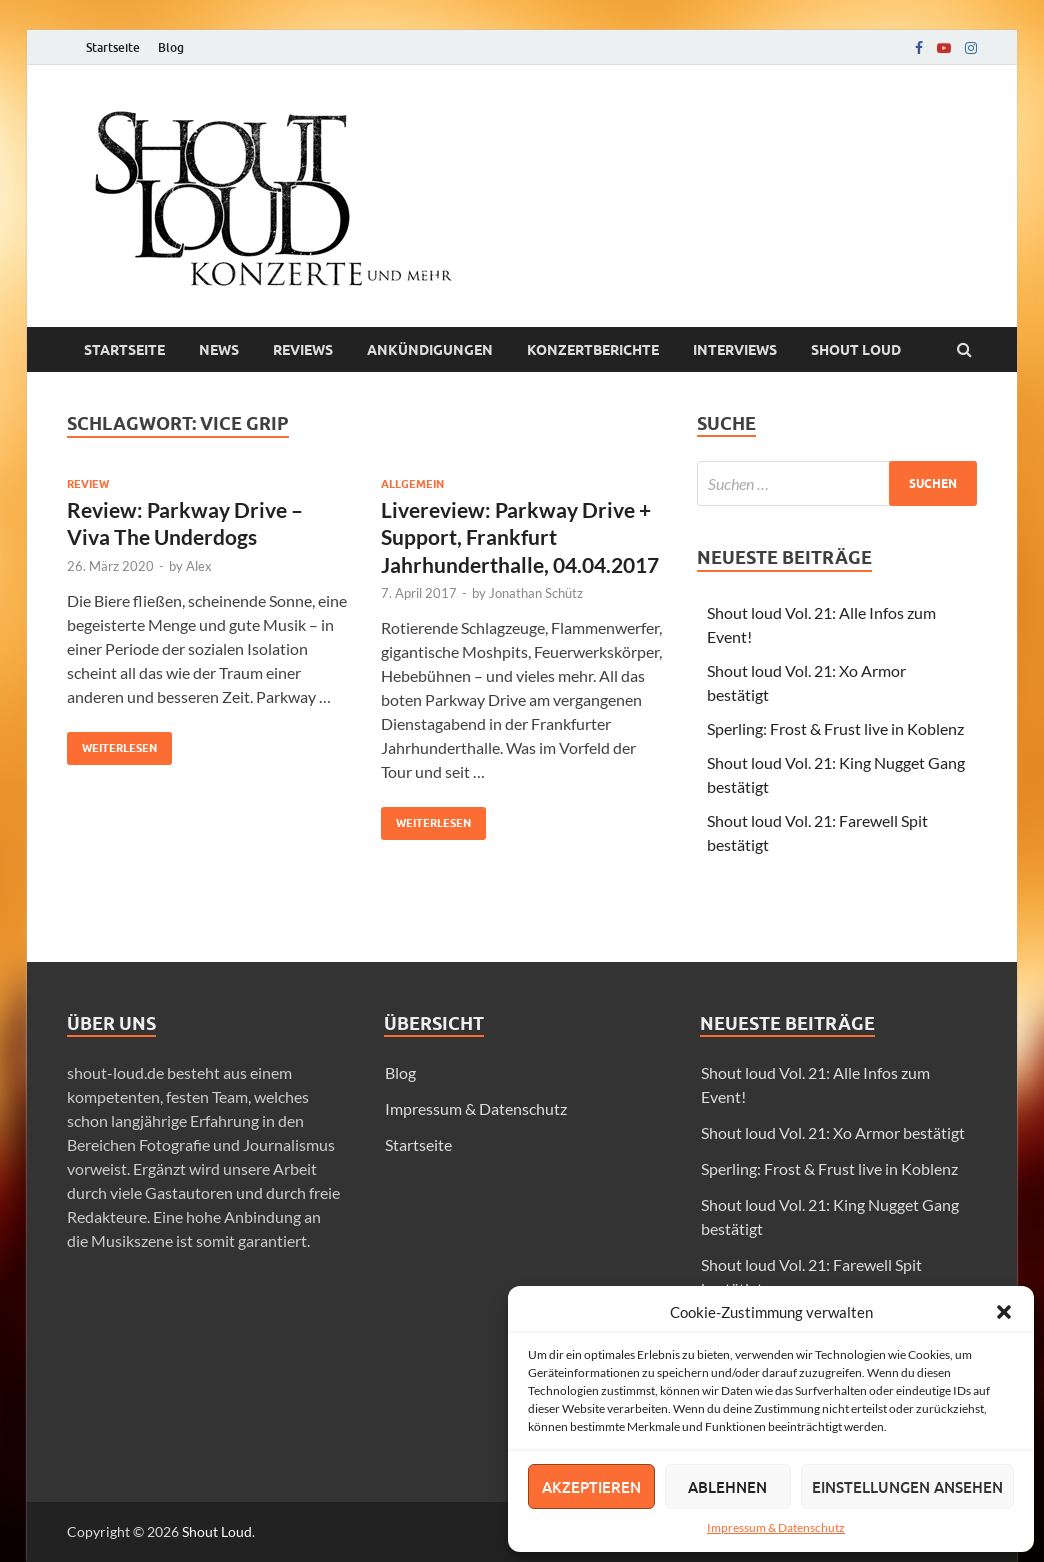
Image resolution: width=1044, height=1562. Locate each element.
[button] (1004, 1312)
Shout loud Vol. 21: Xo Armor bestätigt (833, 1132)
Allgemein (412, 484)
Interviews (735, 350)
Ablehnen (727, 1487)
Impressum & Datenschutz (776, 1527)
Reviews (303, 350)
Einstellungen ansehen (907, 1487)
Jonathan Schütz (536, 593)
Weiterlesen (112, 743)
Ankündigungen (430, 350)
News (219, 350)
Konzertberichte (593, 350)
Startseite (113, 47)
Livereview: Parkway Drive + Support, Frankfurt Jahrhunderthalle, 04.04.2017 (520, 537)
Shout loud (856, 350)
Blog (171, 47)
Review (88, 484)
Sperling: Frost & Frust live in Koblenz (835, 728)
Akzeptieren (591, 1487)
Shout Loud (217, 1531)
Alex (199, 566)
